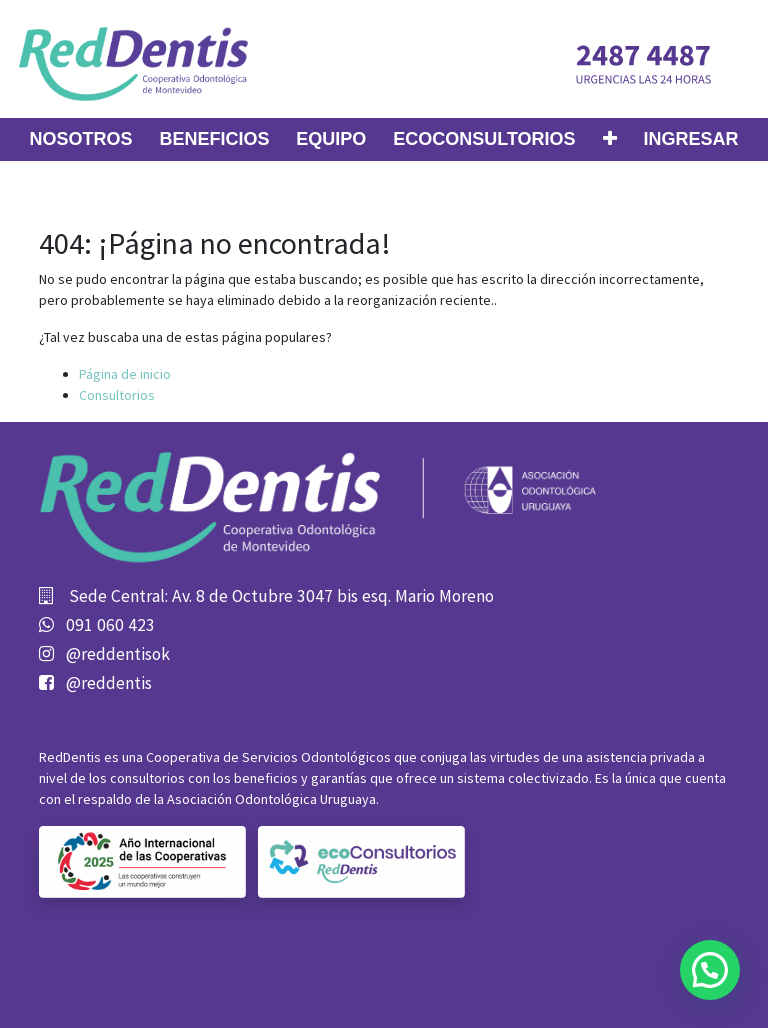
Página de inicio (125, 374)
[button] (610, 139)
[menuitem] (80, 139)
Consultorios (117, 395)
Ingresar (690, 139)
